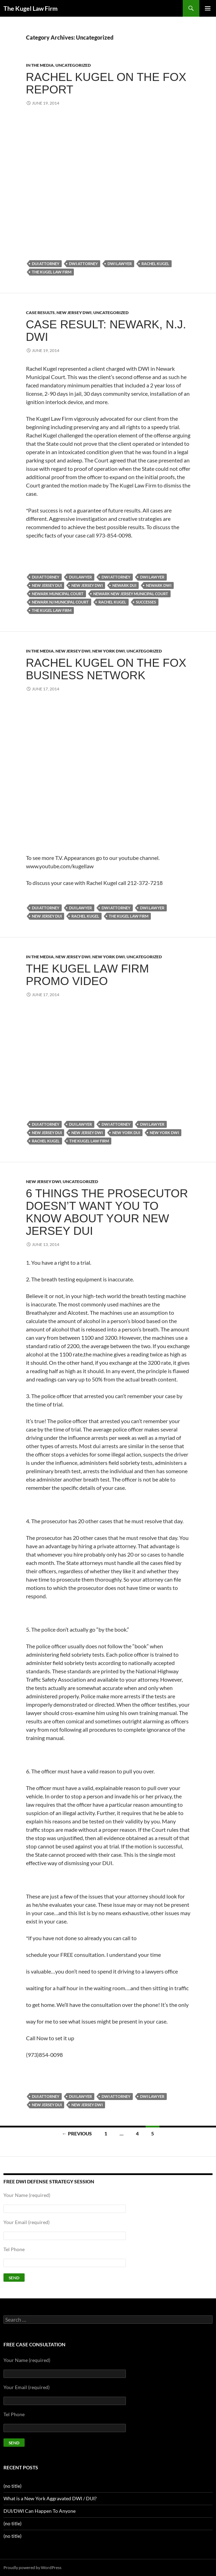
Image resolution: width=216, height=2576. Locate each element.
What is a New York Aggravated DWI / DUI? (50, 2498)
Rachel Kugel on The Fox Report (106, 83)
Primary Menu (207, 8)
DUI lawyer (80, 577)
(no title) (12, 2486)
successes (146, 602)
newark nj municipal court (60, 602)
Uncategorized (73, 65)
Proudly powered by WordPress (32, 2567)
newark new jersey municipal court (130, 593)
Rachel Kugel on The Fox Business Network (106, 669)
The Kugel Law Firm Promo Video (87, 974)
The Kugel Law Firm (30, 8)
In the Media (40, 65)
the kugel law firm (51, 272)
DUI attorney (45, 263)
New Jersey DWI (74, 312)
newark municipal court (58, 593)
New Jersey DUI (47, 585)
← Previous (77, 2133)
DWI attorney (83, 263)
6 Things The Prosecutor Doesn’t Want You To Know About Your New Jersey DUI (107, 1212)
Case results (40, 312)
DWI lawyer (119, 263)
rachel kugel (155, 263)
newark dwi (158, 585)
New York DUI (126, 1132)
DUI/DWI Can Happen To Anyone (39, 2511)
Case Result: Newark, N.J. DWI (106, 330)
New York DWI (108, 651)
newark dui (124, 585)
